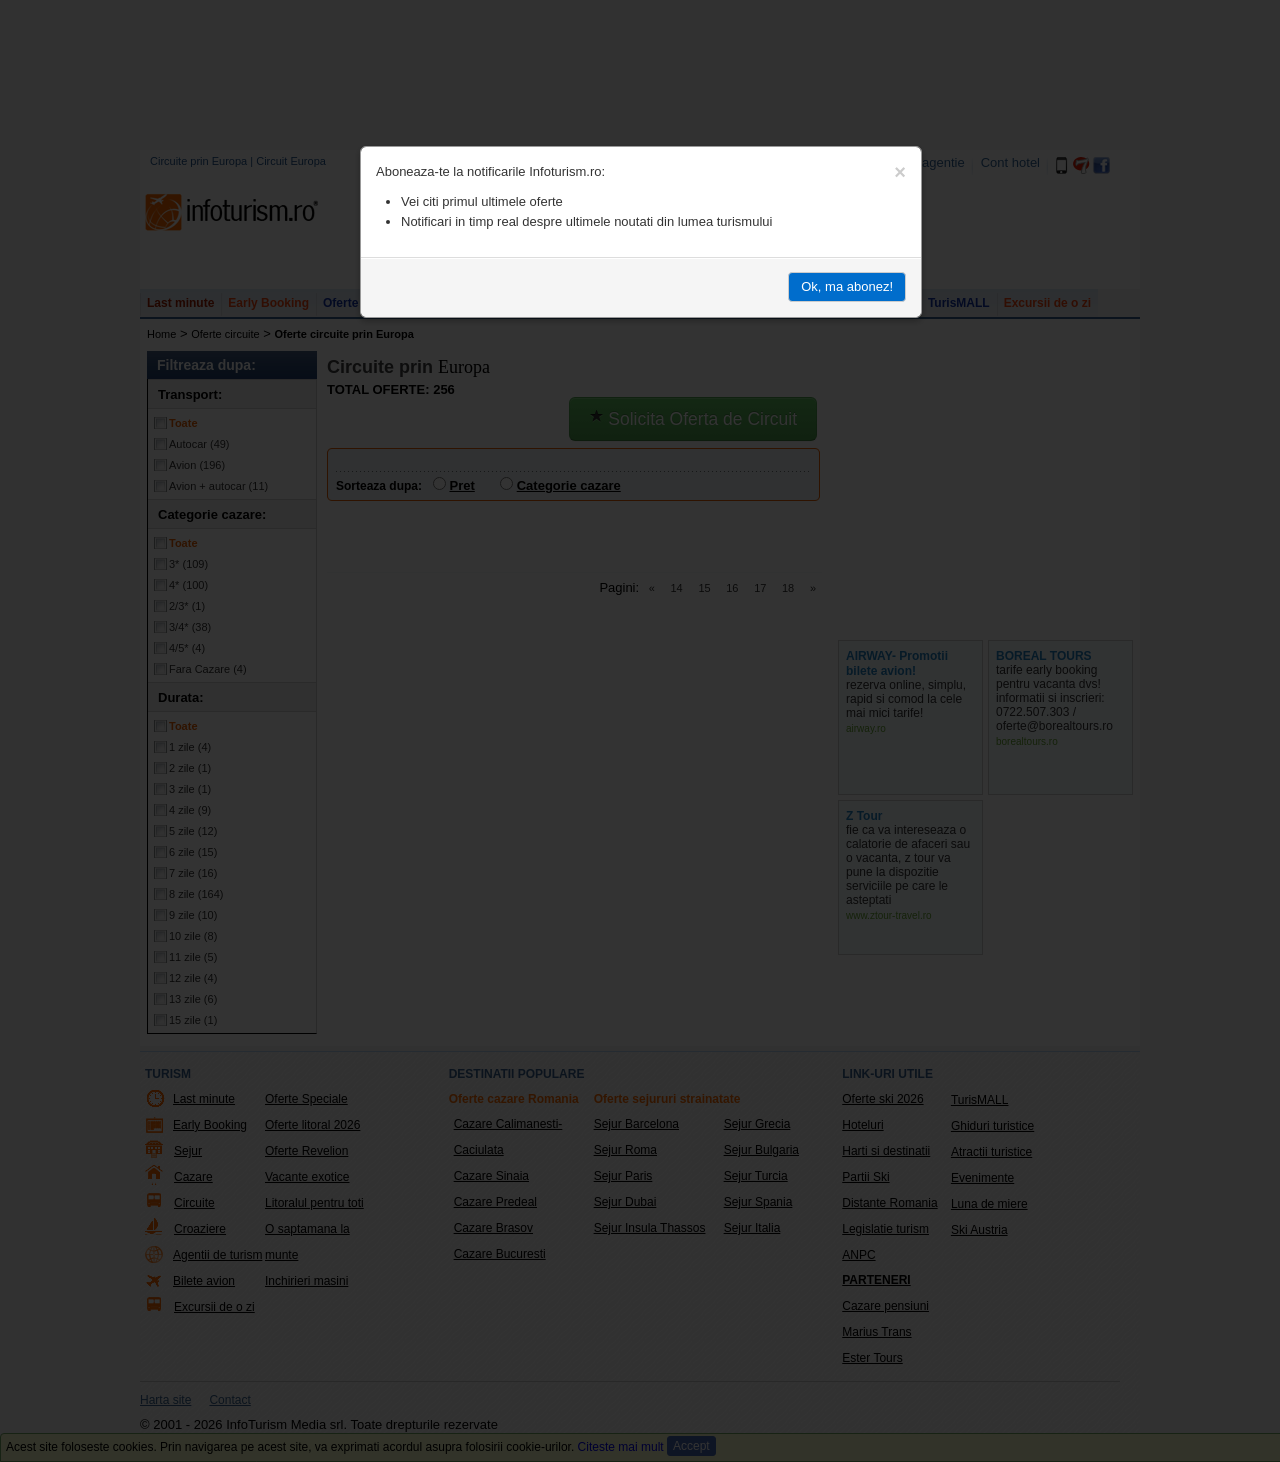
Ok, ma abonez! (847, 286)
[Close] (900, 172)
